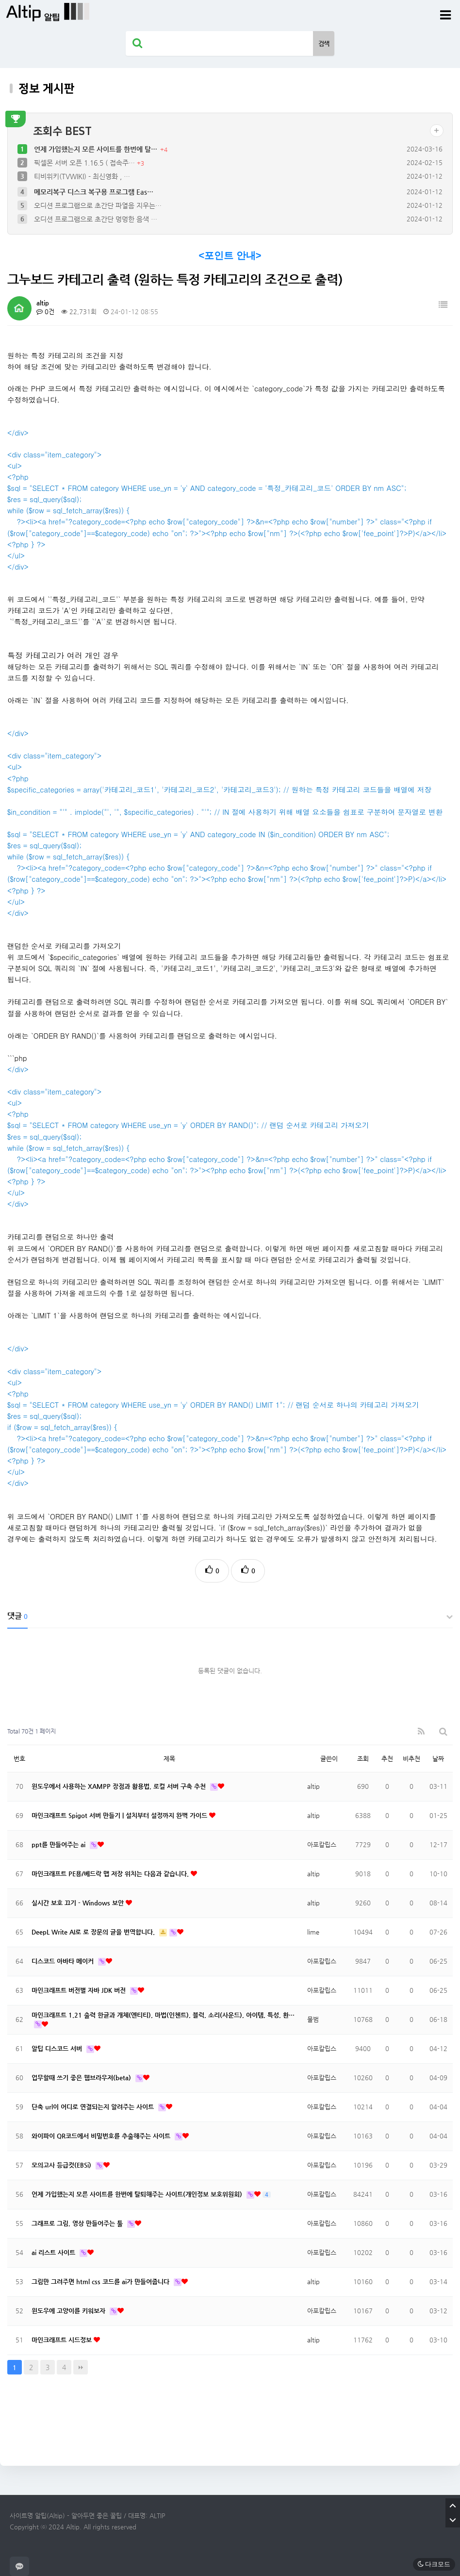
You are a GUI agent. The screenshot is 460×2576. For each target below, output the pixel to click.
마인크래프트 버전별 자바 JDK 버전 (80, 1990)
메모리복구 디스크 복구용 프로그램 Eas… (93, 192)
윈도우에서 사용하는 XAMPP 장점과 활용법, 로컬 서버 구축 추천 (120, 1786)
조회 (363, 1758)
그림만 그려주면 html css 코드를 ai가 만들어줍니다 (101, 2281)
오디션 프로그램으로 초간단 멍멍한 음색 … (95, 219)
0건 (45, 311)
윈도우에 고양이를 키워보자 (69, 2310)
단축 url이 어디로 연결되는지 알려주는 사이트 (94, 2106)
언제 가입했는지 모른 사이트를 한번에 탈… (96, 149)
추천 (387, 1758)
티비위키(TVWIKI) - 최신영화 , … (82, 176)
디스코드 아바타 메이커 (64, 1961)
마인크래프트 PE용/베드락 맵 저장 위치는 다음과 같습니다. (111, 1873)
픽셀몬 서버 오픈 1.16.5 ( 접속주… (85, 163)
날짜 (438, 1758)
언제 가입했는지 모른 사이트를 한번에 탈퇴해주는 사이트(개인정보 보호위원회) (138, 2194)
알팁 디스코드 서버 (58, 2048)
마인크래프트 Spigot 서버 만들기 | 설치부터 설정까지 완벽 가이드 (120, 1815)
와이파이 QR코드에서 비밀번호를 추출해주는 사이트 (102, 2135)
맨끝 (80, 2367)
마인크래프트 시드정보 (63, 2339)
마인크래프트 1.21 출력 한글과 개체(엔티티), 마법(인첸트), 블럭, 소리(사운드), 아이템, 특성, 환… (163, 2015)
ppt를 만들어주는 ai (59, 1844)
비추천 (411, 1758)
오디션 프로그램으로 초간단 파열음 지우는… (98, 205)
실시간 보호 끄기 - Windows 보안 (79, 1902)
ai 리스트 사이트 (54, 2252)
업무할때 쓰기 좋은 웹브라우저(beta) (82, 2077)
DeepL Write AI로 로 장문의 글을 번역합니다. (94, 1932)
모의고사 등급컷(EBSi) (62, 2165)
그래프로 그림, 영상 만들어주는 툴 (78, 2223)
